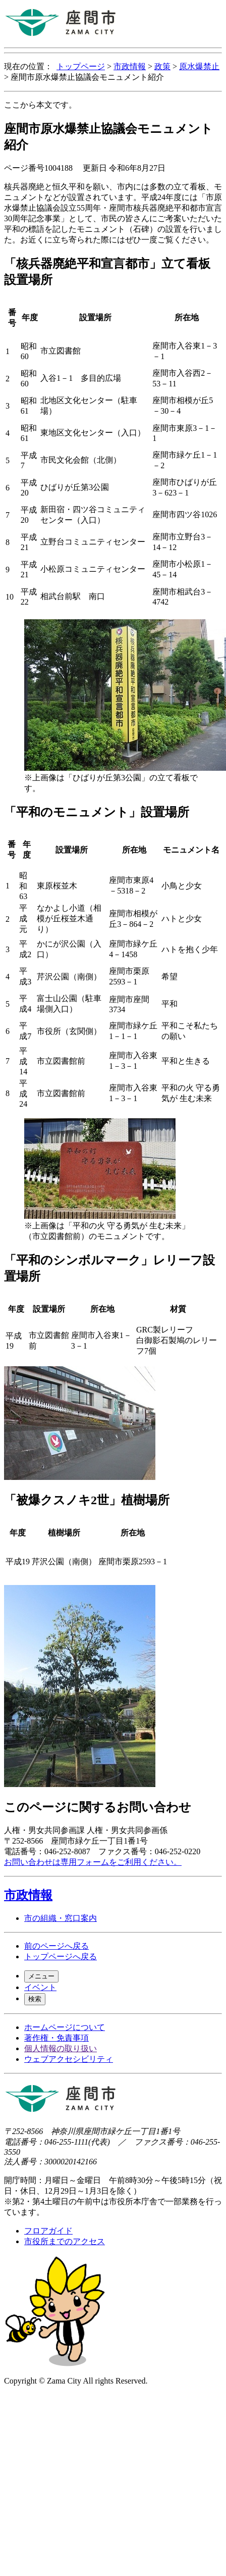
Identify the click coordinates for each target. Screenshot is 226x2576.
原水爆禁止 (199, 66)
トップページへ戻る (60, 1956)
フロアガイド (48, 2230)
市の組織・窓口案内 (60, 1918)
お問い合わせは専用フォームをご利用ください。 (93, 1862)
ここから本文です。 (40, 105)
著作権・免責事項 (56, 2038)
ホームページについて (64, 2027)
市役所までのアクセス (64, 2241)
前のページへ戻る (56, 1946)
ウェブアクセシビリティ (68, 2059)
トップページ (80, 66)
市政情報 (130, 66)
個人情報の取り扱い (60, 2048)
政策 (162, 66)
